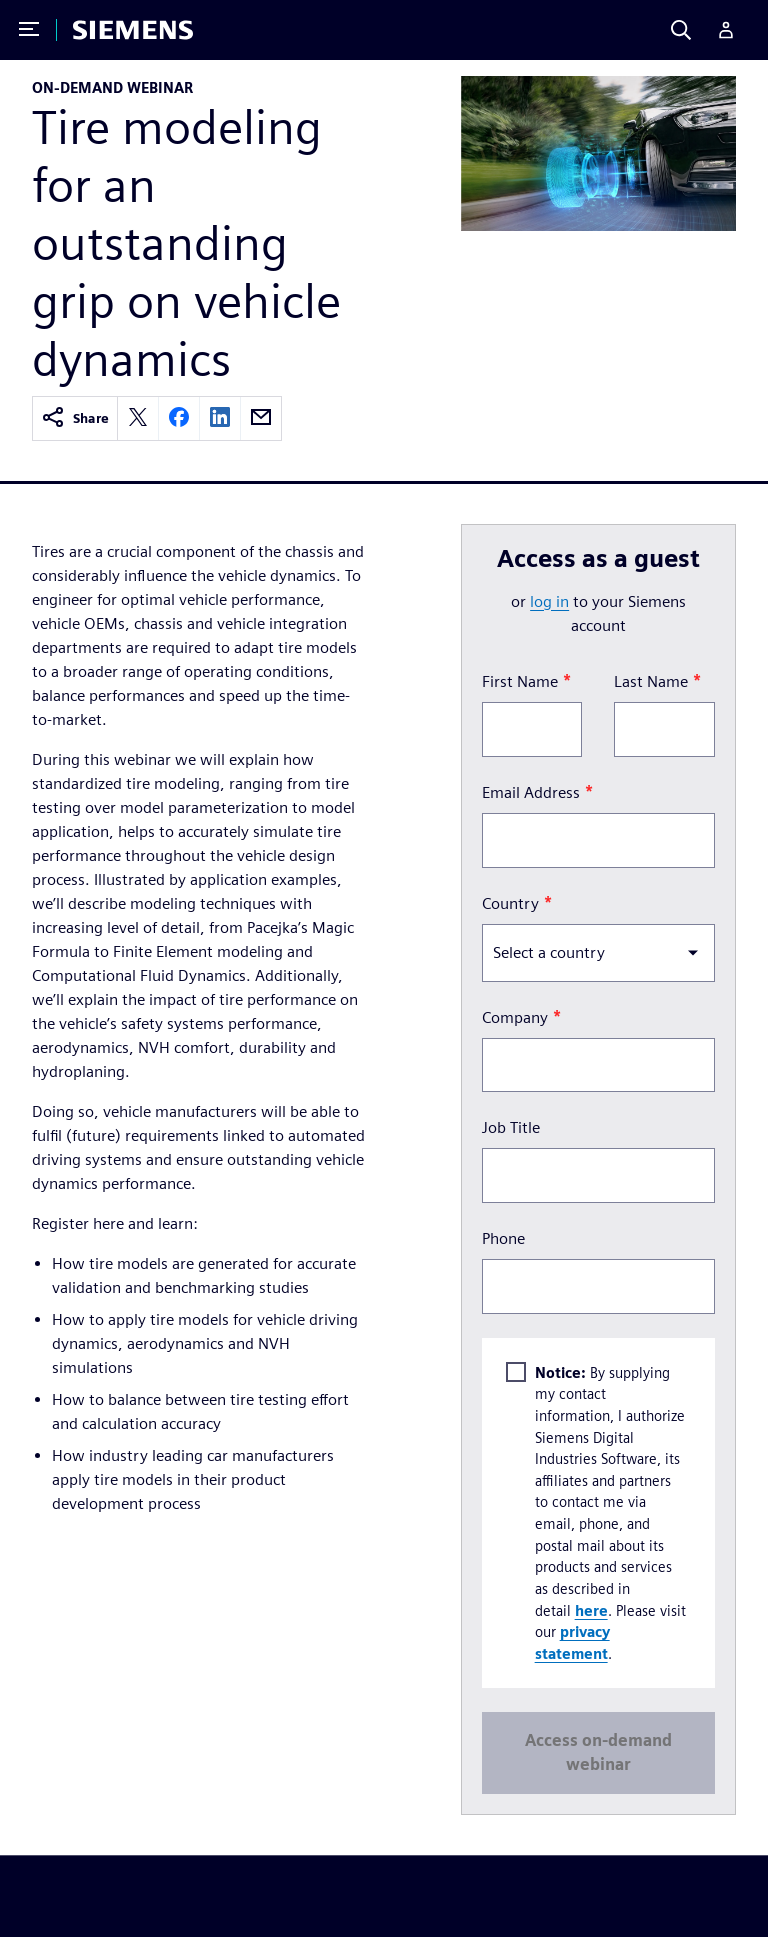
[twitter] (138, 418)
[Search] (681, 30)
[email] (261, 418)
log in (549, 601)
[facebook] (179, 418)
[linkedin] (220, 418)
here (591, 1609)
